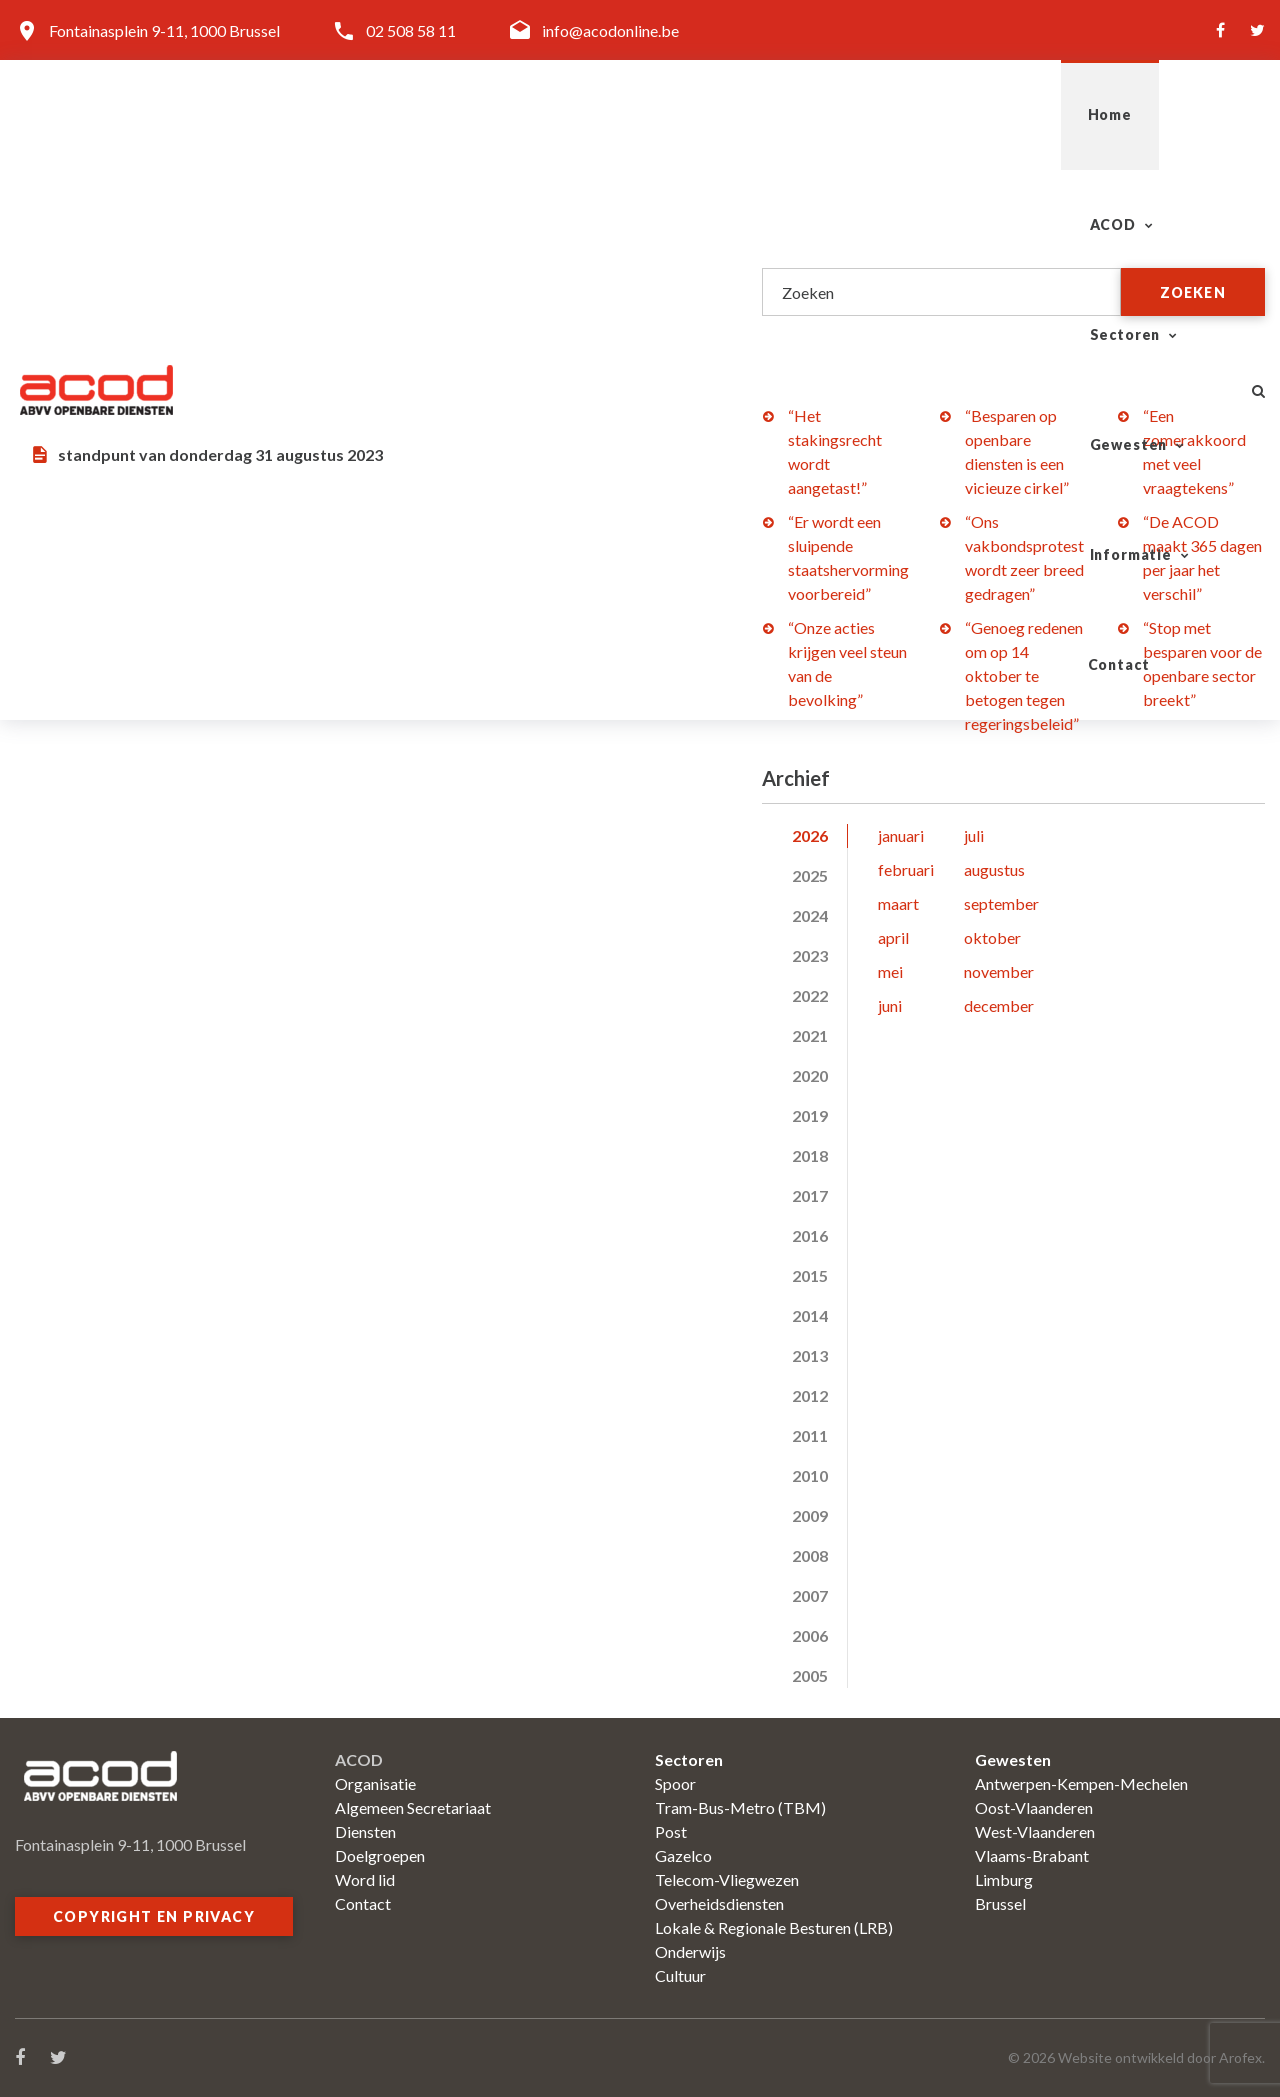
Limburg (1004, 1879)
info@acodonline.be (610, 30)
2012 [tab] (810, 1395)
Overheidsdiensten (719, 1903)
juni (890, 1005)
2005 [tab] (810, 1675)
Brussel (1000, 1903)
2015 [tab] (810, 1275)
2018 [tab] (810, 1155)
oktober (992, 937)
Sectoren (706, 114)
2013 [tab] (810, 1355)
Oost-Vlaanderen (1034, 1807)
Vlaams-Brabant (1032, 1855)
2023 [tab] (810, 955)
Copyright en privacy (154, 1916)
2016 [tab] (810, 1235)
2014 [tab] (810, 1315)
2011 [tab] (810, 1435)
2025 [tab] (810, 875)
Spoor (675, 1783)
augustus (994, 869)
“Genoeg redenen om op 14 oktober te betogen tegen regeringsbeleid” (1024, 675)
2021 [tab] (810, 1035)
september (1001, 903)
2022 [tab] (810, 995)
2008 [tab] (810, 1555)
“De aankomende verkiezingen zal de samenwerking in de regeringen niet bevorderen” (321, 293)
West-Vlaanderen (1035, 1831)
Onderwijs (690, 1951)
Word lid (365, 1879)
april (893, 937)
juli (974, 835)
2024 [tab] (810, 915)
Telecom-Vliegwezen (727, 1879)
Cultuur (680, 1975)
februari (906, 869)
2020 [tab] (810, 1075)
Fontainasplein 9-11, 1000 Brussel (164, 30)
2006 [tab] (810, 1635)
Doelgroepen (380, 1855)
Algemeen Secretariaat (413, 1807)
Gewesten (858, 114)
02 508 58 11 (411, 30)
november (999, 971)
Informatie (1015, 114)
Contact (1162, 114)
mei (890, 971)
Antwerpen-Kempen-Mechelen (1081, 1783)
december (999, 1005)
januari (901, 835)
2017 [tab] (810, 1195)
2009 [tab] (810, 1515)
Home (469, 114)
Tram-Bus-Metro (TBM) (740, 1807)
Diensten (365, 1831)
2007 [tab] (810, 1595)
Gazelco (683, 1855)
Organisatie (375, 1783)
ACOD (571, 114)
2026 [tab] (810, 835)
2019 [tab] (810, 1115)
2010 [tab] (810, 1475)
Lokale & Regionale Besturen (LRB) (774, 1927)
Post (671, 1831)
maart (898, 903)
